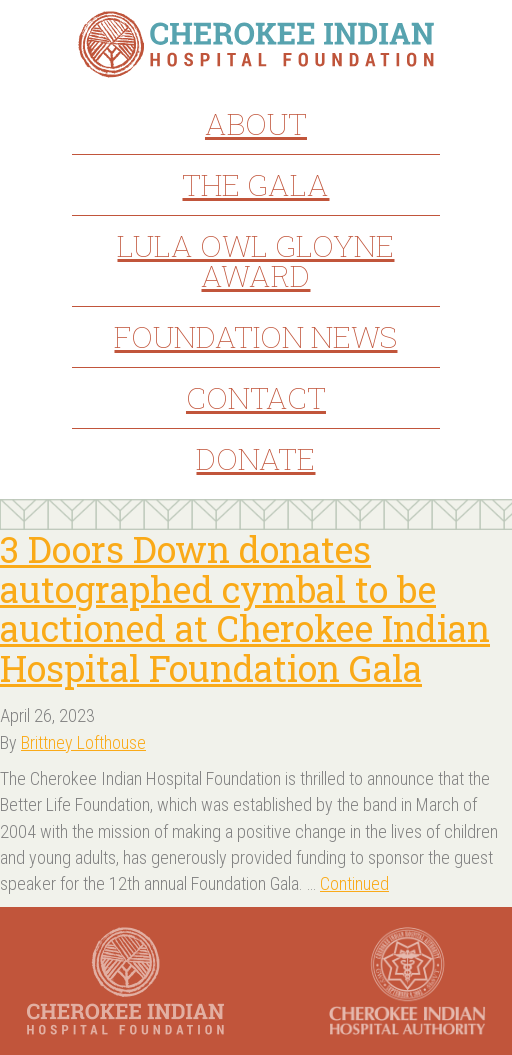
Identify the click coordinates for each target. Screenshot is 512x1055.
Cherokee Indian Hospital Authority (407, 981)
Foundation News (255, 336)
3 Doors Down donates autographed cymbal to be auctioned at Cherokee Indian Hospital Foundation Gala (245, 608)
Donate (255, 458)
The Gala (255, 184)
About (256, 123)
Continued (354, 883)
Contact (256, 397)
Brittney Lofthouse (83, 742)
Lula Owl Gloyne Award (255, 260)
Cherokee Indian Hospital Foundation (256, 44)
